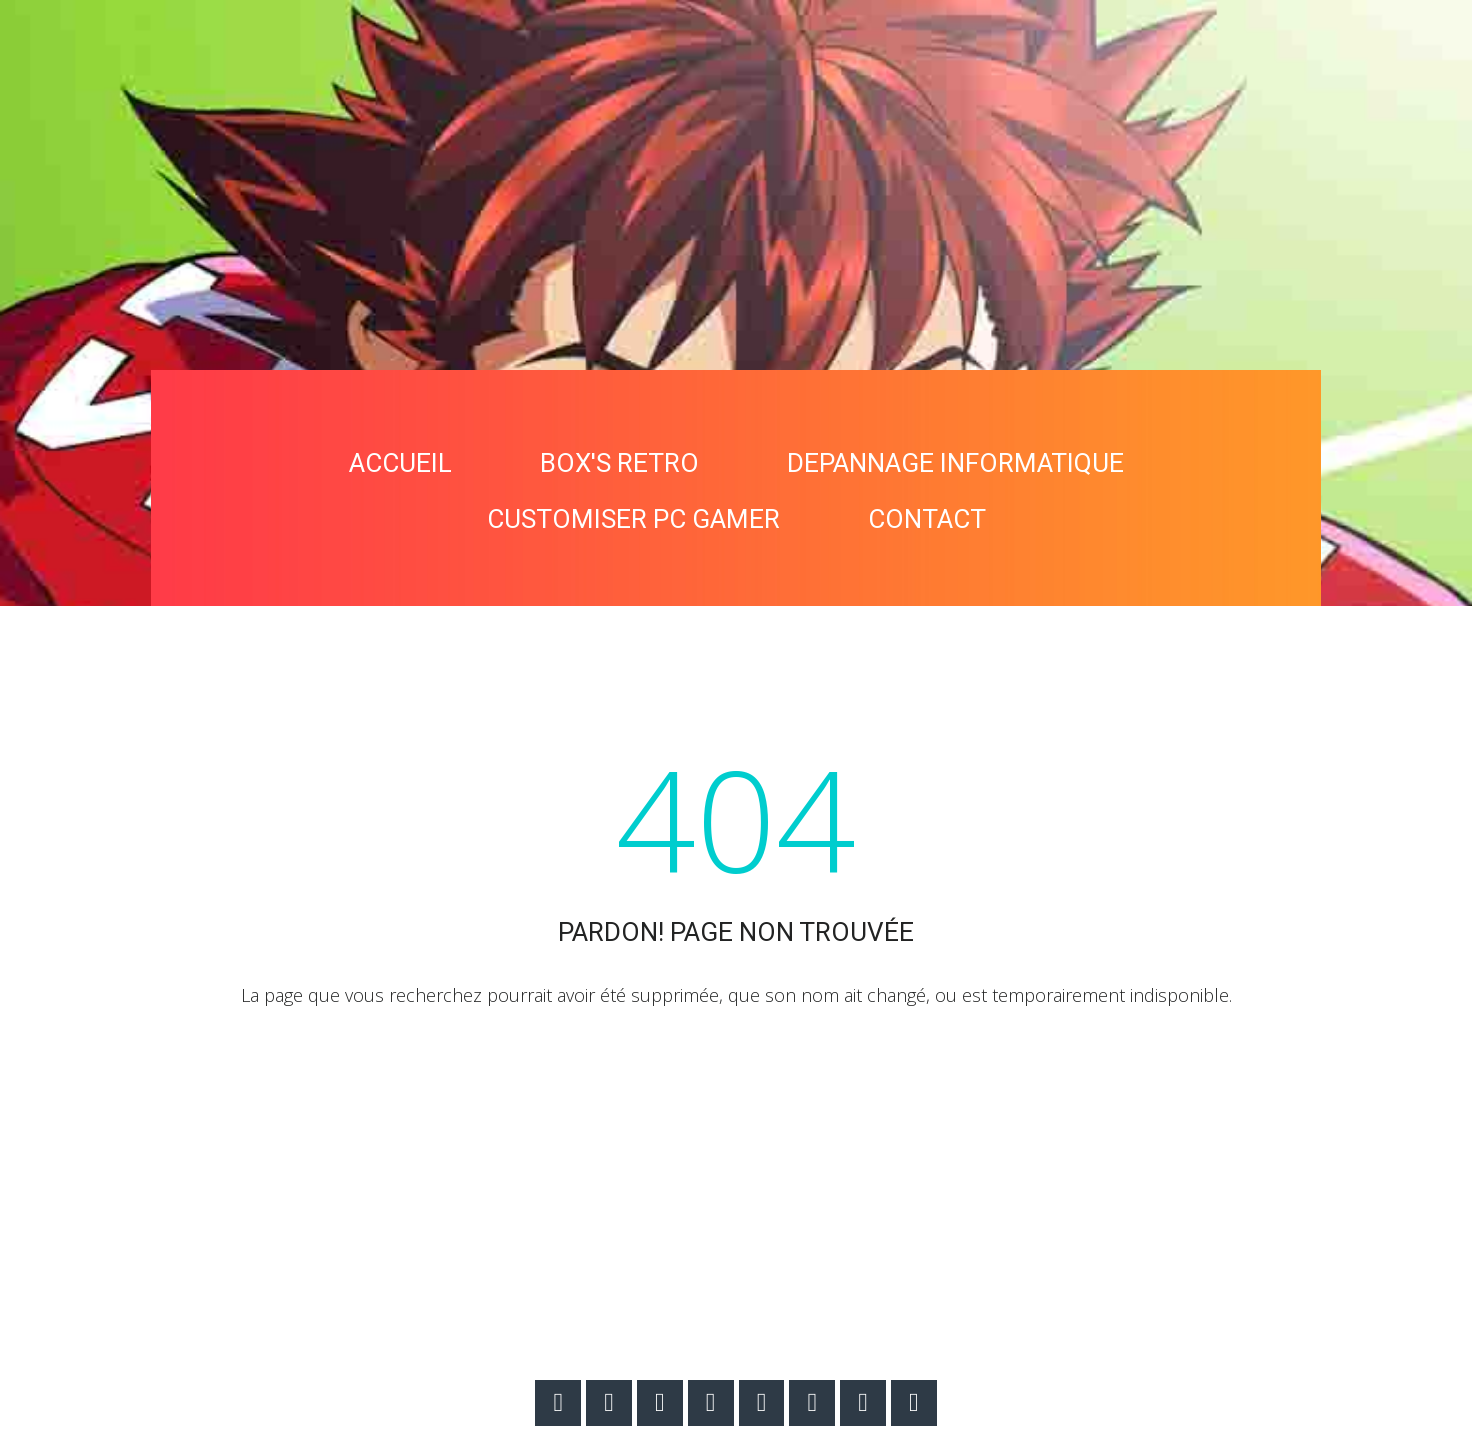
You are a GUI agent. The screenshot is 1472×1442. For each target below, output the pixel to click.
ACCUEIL (400, 463)
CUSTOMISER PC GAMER (633, 519)
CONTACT (927, 519)
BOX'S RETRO (619, 463)
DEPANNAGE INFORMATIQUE (955, 463)
